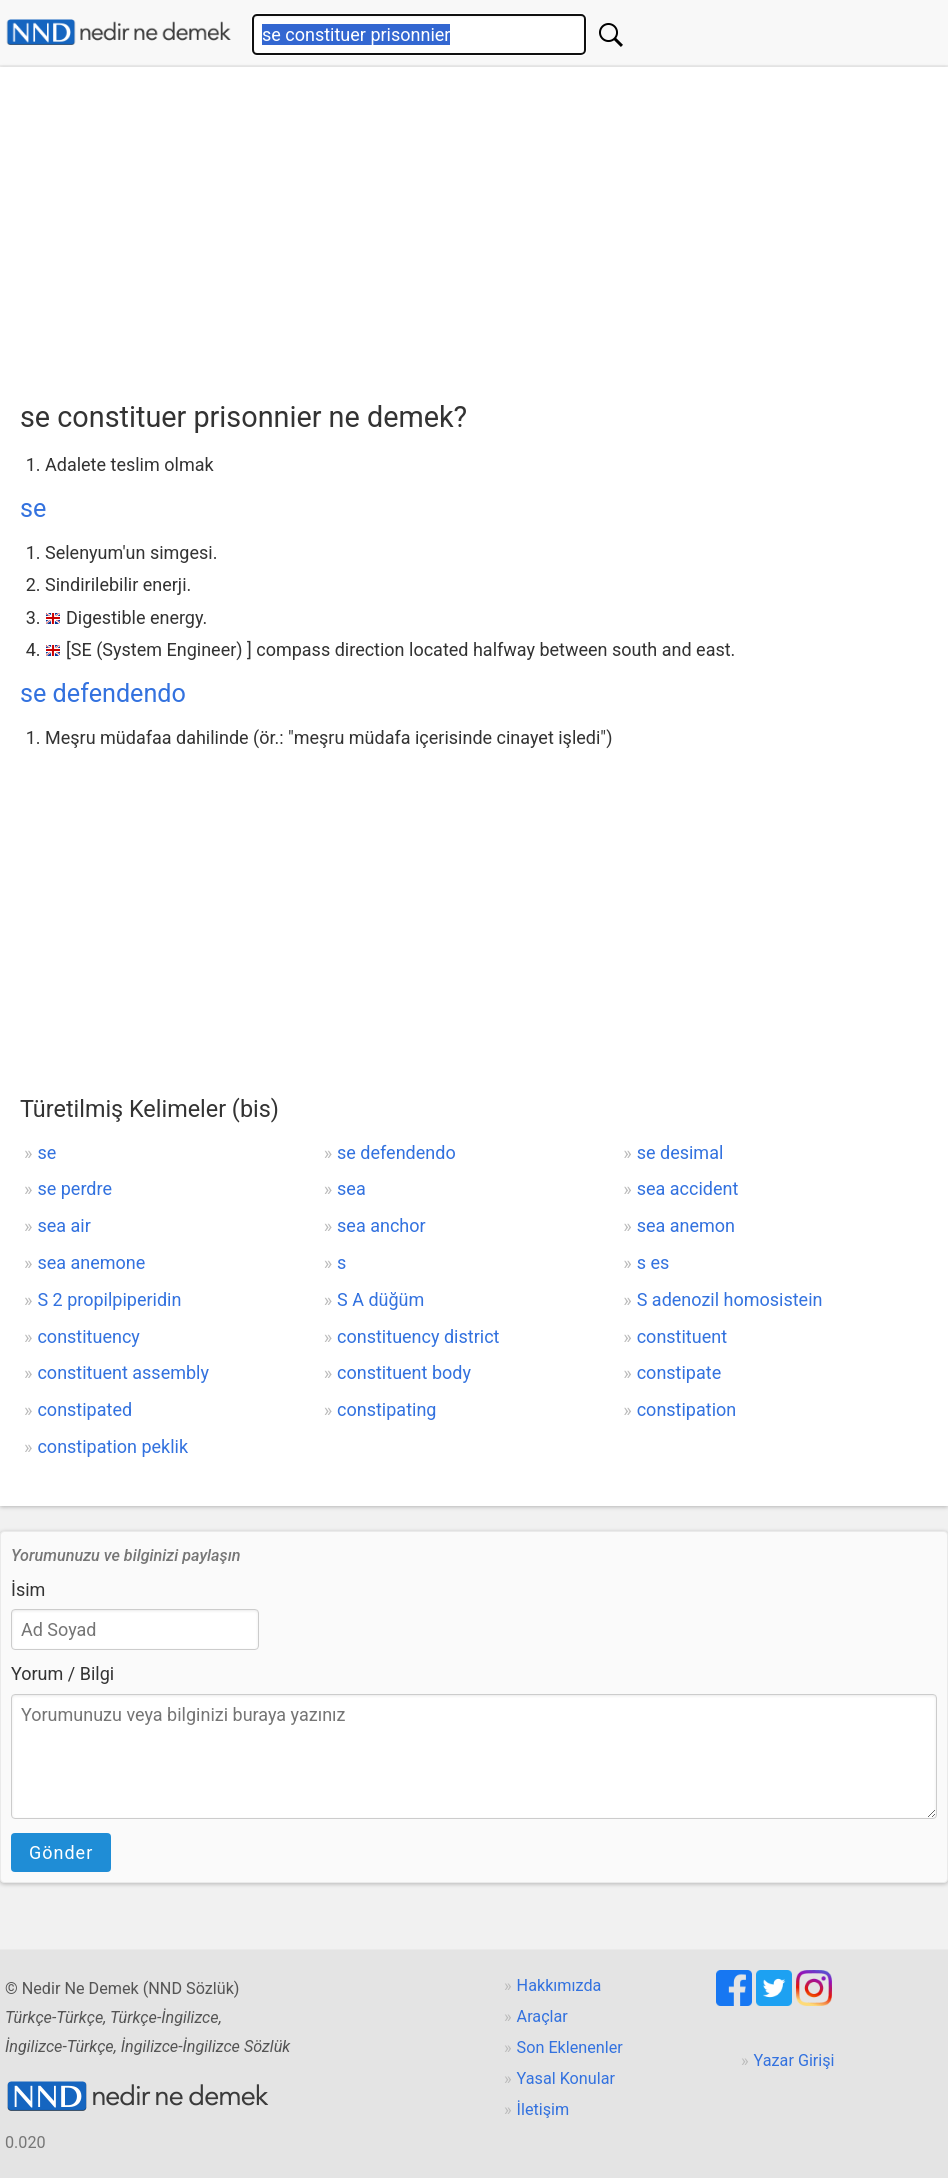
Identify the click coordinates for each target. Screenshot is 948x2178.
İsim (28, 1589)
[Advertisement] (484, 227)
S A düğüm (380, 1299)
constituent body (404, 1372)
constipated (84, 1409)
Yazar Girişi (794, 2060)
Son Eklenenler (570, 2047)
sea (351, 1188)
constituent (682, 1336)
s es (653, 1262)
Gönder (61, 1852)
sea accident (688, 1188)
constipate (679, 1372)
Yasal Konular (566, 2078)
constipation (687, 1409)
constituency (88, 1336)
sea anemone (91, 1262)
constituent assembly (123, 1372)
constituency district (418, 1336)
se (33, 508)
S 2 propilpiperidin (109, 1299)
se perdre (74, 1188)
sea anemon (686, 1225)
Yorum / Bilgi (62, 1673)
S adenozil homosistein (730, 1299)
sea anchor (381, 1225)
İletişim (543, 2109)
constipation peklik (112, 1446)
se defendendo (103, 693)
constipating (386, 1409)
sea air (63, 1225)
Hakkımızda (559, 1985)
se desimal (680, 1152)
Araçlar (542, 2016)
